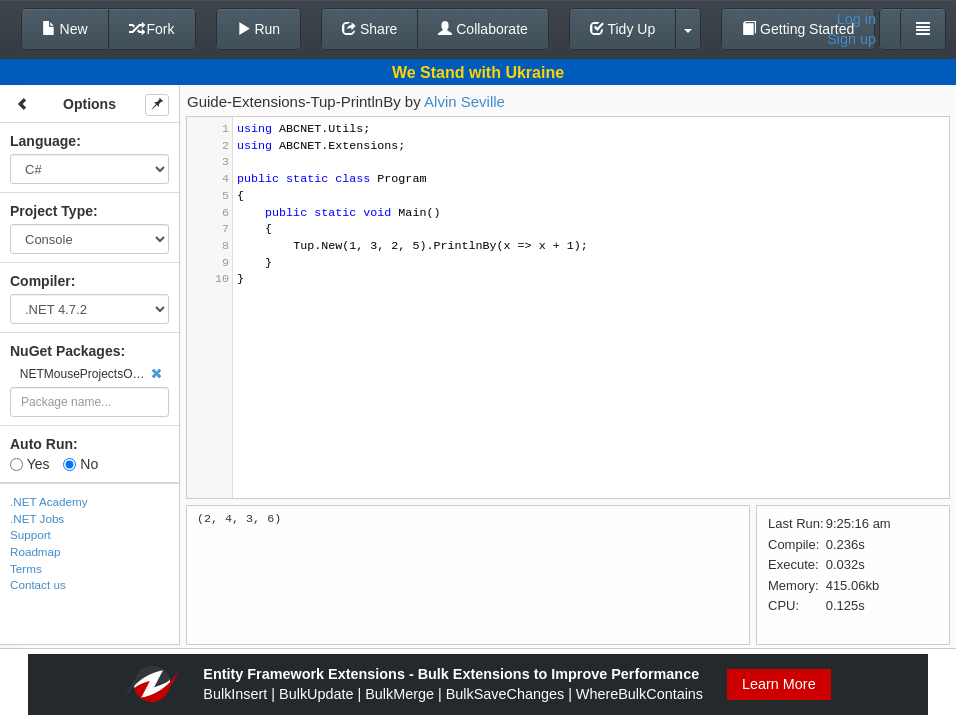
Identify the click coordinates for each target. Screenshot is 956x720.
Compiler (40, 281)
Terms (26, 568)
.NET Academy (49, 501)
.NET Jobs (37, 518)
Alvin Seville (464, 101)
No (80, 464)
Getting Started (798, 29)
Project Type (51, 211)
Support (30, 534)
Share (369, 29)
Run (259, 29)
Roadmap (35, 551)
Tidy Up (622, 29)
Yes (29, 464)
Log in (856, 19)
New (65, 29)
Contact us (38, 584)
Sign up (851, 39)
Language (43, 141)
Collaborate (483, 29)
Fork (152, 29)
